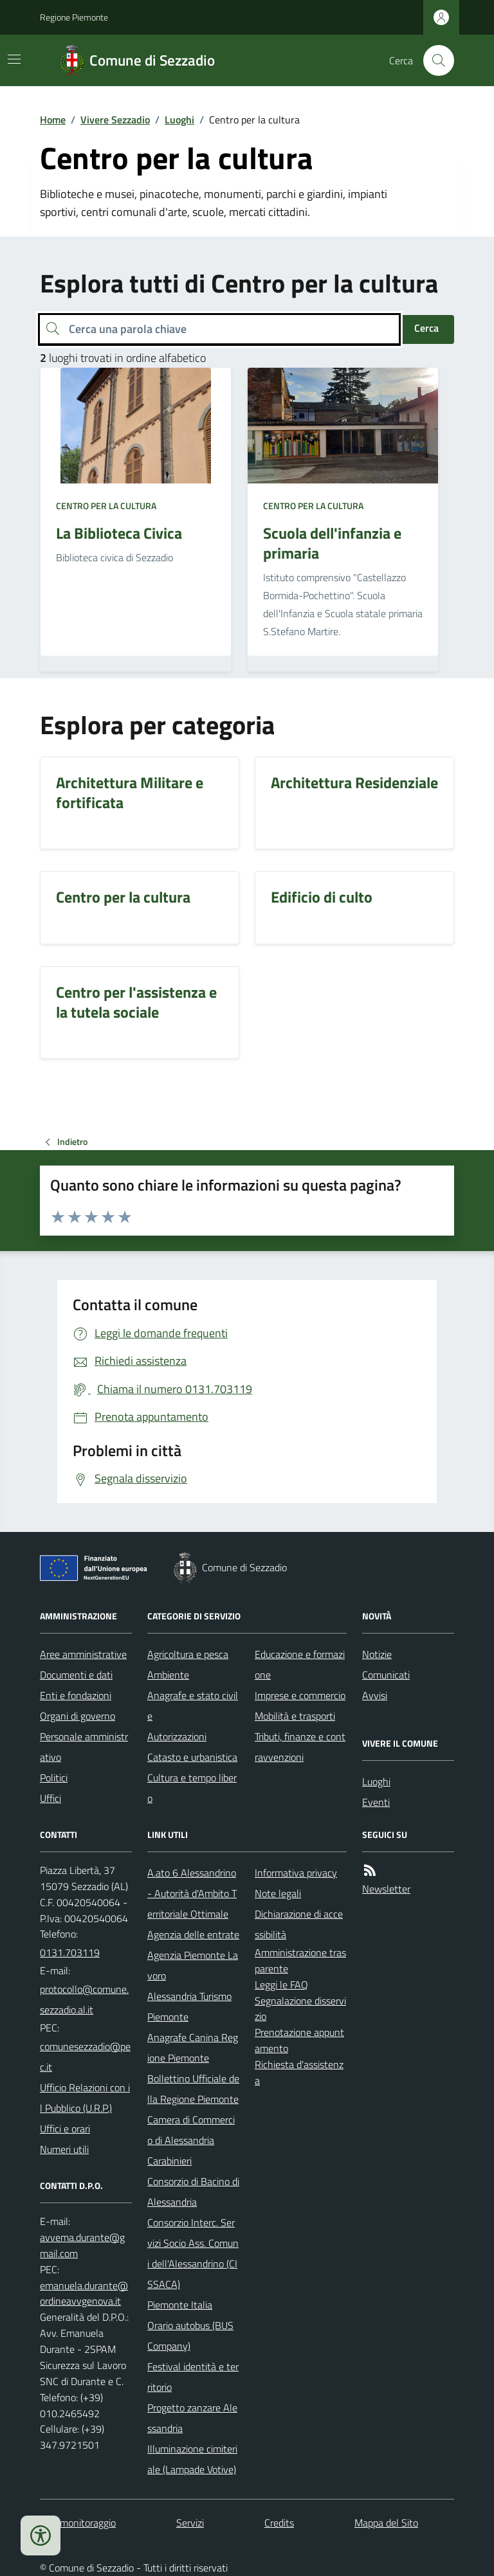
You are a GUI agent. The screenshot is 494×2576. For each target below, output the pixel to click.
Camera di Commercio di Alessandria (191, 2130)
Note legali (278, 1893)
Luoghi (179, 119)
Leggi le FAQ (281, 1984)
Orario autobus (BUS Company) (190, 2336)
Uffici (50, 1798)
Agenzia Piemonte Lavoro (192, 1965)
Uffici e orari (65, 2128)
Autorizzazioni (176, 1736)
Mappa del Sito (386, 2522)
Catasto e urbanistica (192, 1757)
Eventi (376, 1802)
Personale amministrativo (84, 1747)
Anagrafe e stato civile (192, 1706)
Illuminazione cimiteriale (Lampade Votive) (192, 2459)
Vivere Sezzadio (115, 119)
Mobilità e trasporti (295, 1716)
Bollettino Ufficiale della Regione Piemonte (193, 2089)
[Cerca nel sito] (433, 60)
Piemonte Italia (179, 2304)
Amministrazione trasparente (300, 1960)
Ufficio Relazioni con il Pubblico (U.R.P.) (85, 2098)
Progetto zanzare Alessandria (192, 2418)
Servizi (190, 2522)
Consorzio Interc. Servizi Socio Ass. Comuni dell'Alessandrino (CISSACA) (193, 2253)
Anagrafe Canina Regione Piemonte (192, 2048)
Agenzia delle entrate (193, 1934)
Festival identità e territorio (193, 2377)
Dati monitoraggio (78, 2522)
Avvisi (374, 1695)
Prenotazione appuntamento (299, 2040)
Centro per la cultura (106, 505)
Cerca (426, 328)
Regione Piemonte (74, 17)
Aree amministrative (83, 1654)
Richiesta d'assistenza (299, 2072)
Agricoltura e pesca (187, 1654)
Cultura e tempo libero (192, 1788)
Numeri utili (64, 2149)
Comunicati (386, 1674)
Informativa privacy (296, 1872)
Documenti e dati (76, 1674)
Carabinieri (169, 2160)
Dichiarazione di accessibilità (299, 1924)
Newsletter (386, 1888)
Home (53, 119)
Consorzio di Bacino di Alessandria (193, 2192)
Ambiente (168, 1674)
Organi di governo (77, 1716)
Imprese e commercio (300, 1695)
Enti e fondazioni (75, 1695)
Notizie (377, 1654)
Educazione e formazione (300, 1664)
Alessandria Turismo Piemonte (189, 2006)
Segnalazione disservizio (300, 2008)
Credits (279, 2522)
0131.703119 (70, 1952)
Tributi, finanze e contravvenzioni (300, 1747)
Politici (54, 1777)
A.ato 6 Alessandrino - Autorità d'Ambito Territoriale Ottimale (192, 1893)
